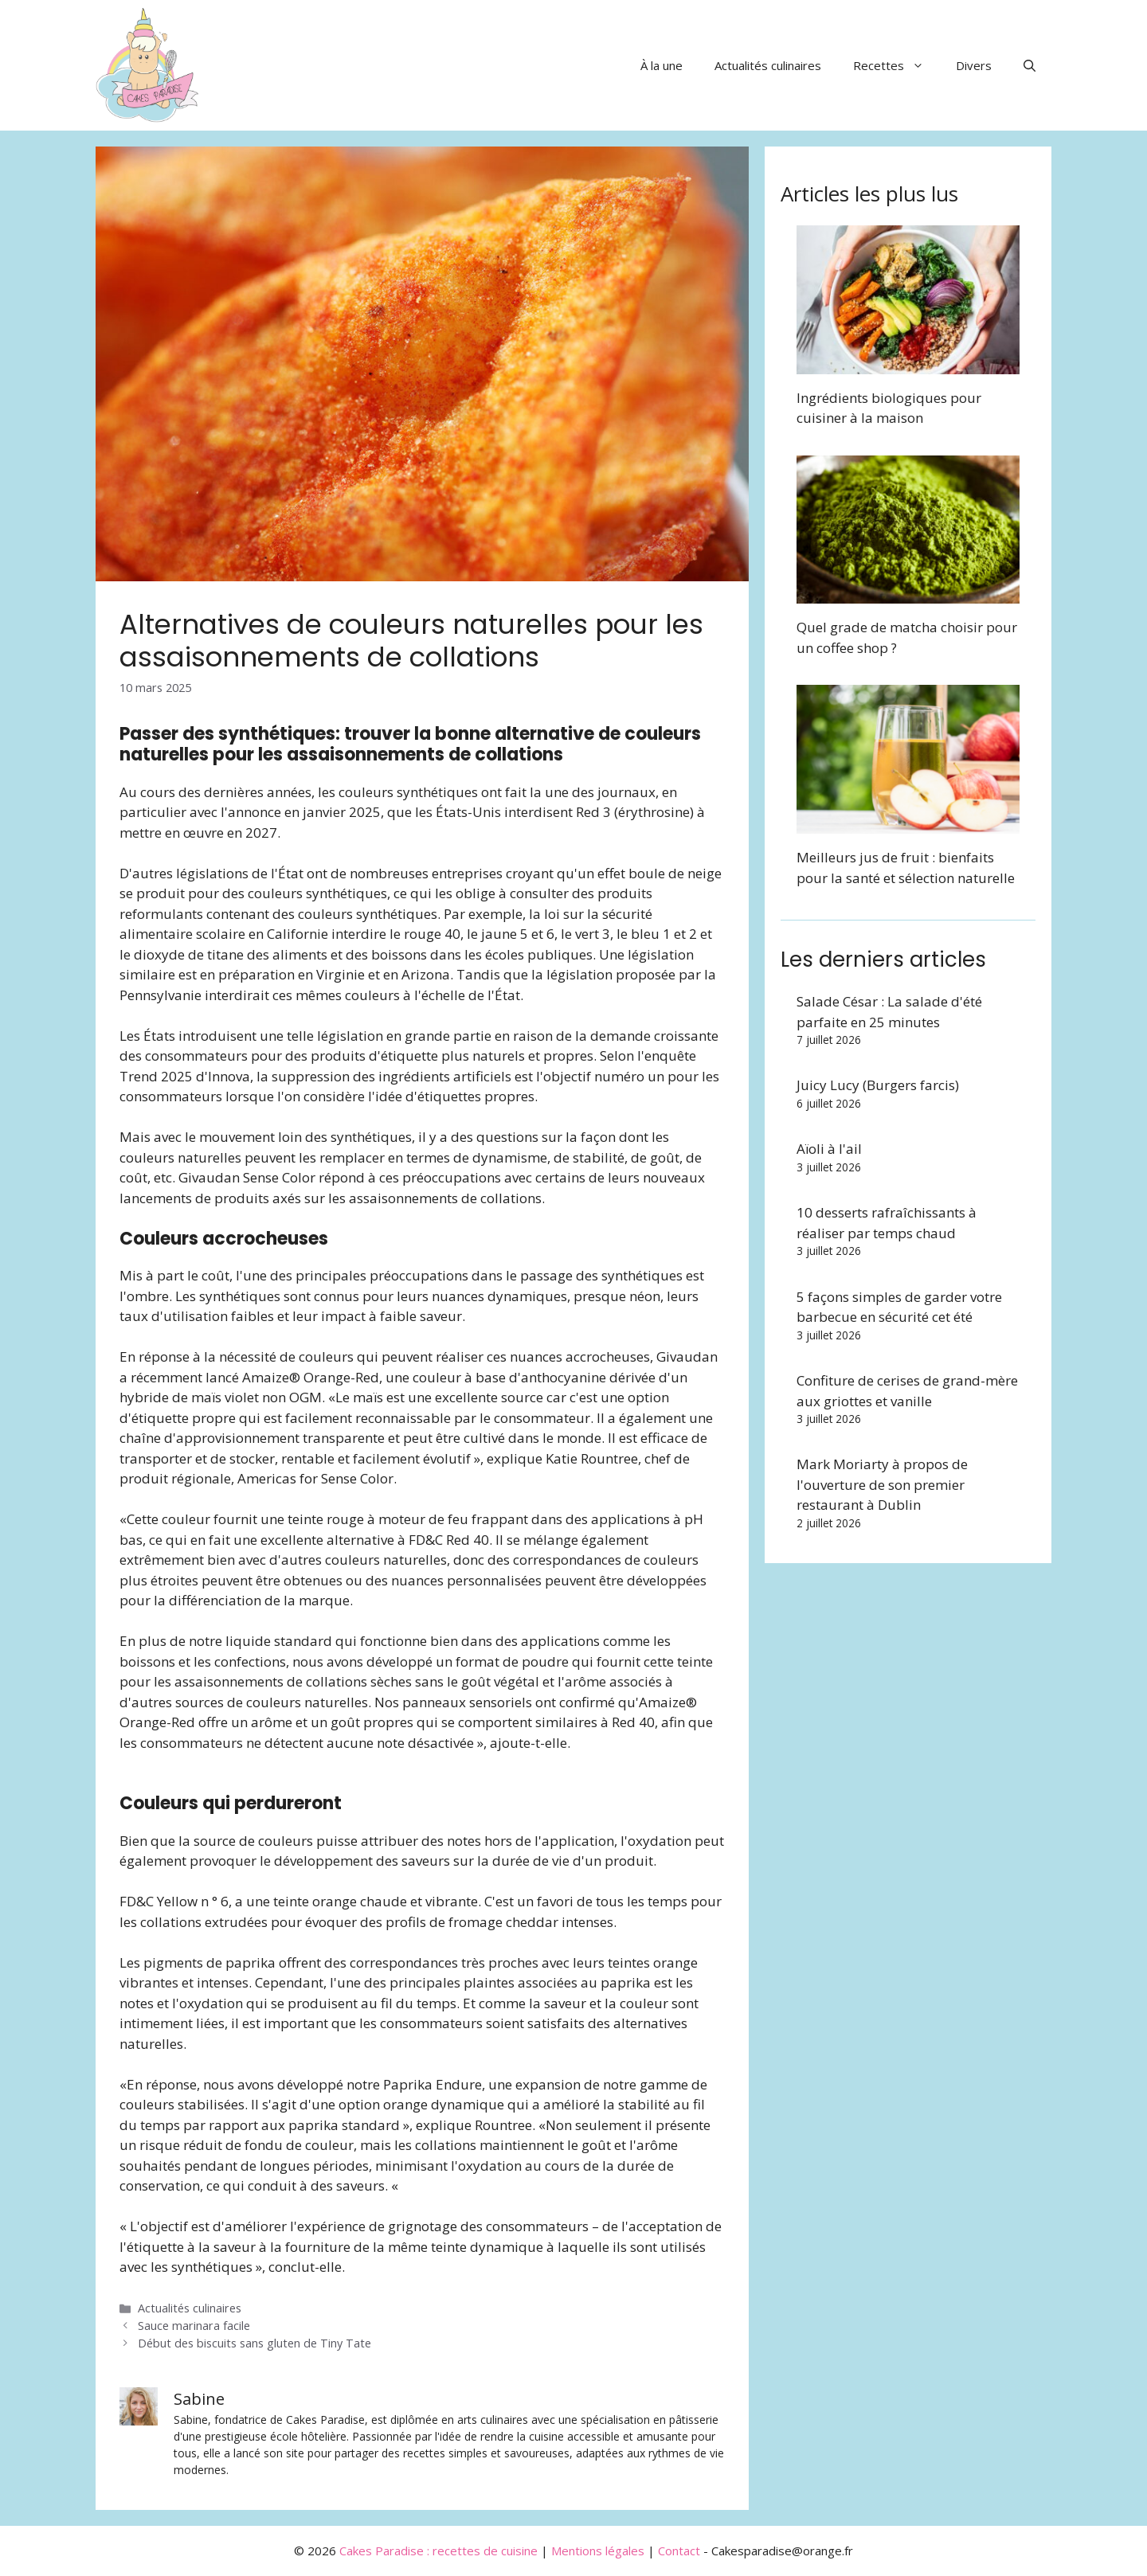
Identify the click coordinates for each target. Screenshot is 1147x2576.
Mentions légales (597, 2550)
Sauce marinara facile (194, 2325)
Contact (679, 2550)
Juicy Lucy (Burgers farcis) (878, 1085)
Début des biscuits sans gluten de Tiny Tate (254, 2343)
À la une (661, 65)
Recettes (896, 65)
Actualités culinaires (767, 65)
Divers (974, 65)
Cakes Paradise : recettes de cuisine (438, 2550)
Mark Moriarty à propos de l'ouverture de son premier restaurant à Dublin (882, 1484)
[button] (1029, 65)
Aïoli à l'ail (829, 1148)
